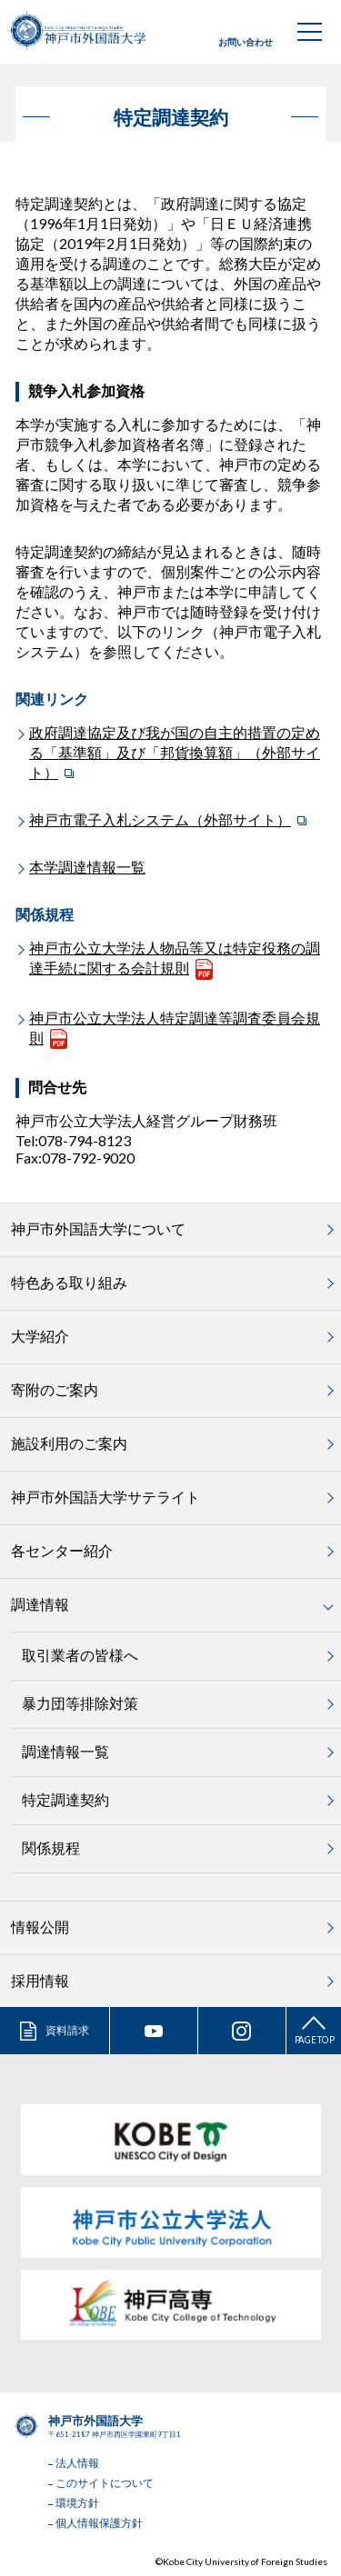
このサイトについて (104, 2483)
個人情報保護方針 (99, 2523)
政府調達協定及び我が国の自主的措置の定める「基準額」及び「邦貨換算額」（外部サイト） (174, 752)
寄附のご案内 (54, 1389)
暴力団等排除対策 (80, 1703)
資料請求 (67, 2030)
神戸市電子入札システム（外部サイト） (160, 819)
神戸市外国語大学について (98, 1228)
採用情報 (40, 1980)
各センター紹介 (62, 1550)
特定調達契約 (65, 1799)
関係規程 (51, 1847)
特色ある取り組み (69, 1282)
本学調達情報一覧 (87, 866)
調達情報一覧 (65, 1751)
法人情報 (77, 2463)
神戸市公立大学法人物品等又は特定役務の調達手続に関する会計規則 (174, 957)
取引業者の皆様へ (80, 1654)
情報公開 (40, 1926)
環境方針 (77, 2503)
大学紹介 (40, 1335)
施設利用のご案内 (69, 1443)
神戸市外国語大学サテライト (105, 1496)
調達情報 (40, 1603)
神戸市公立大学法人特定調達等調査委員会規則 (174, 1027)
